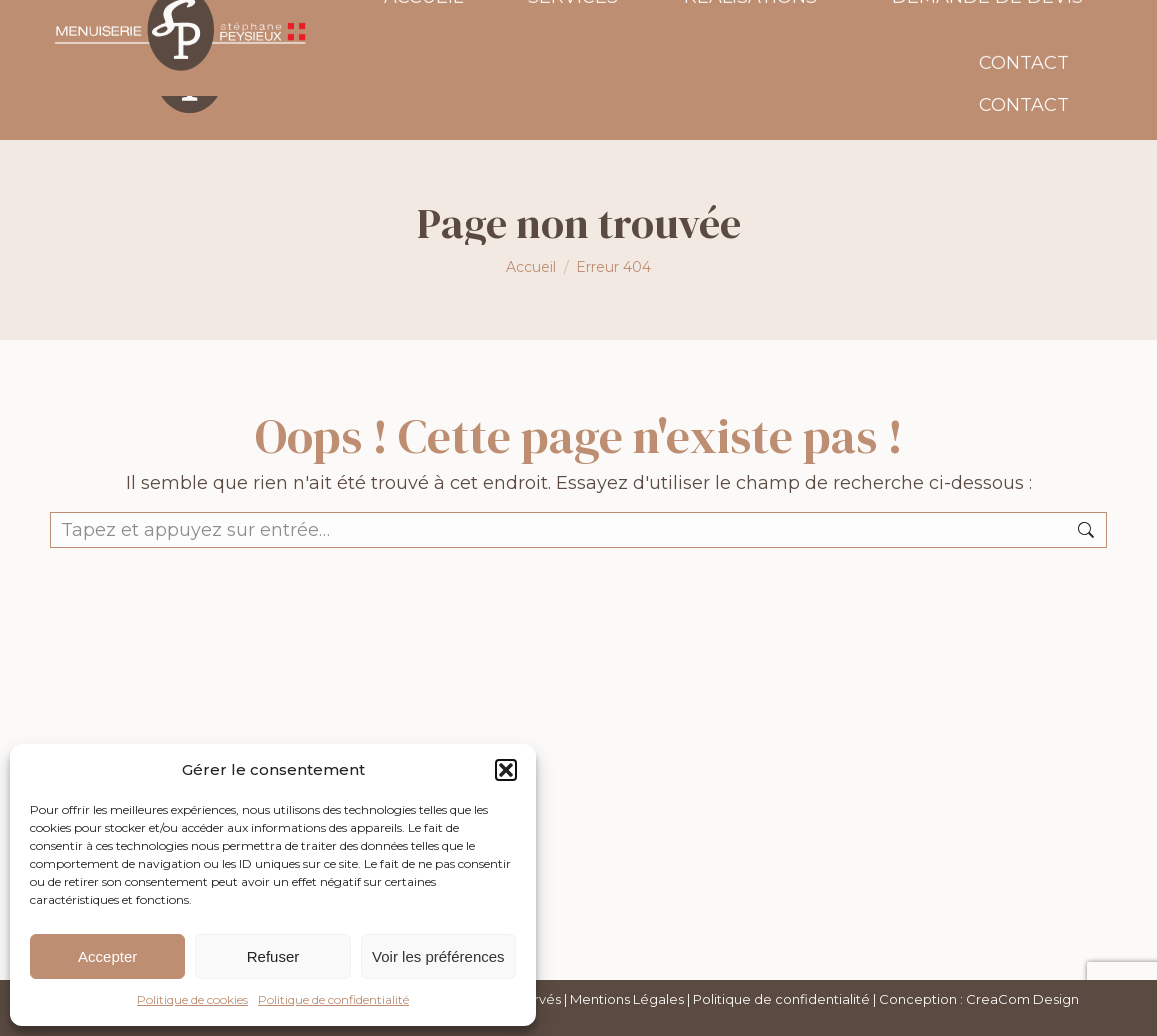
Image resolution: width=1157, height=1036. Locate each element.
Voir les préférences (438, 956)
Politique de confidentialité (333, 999)
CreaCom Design (1022, 999)
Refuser (273, 956)
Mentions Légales (627, 999)
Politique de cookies (192, 999)
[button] (506, 770)
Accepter (107, 956)
